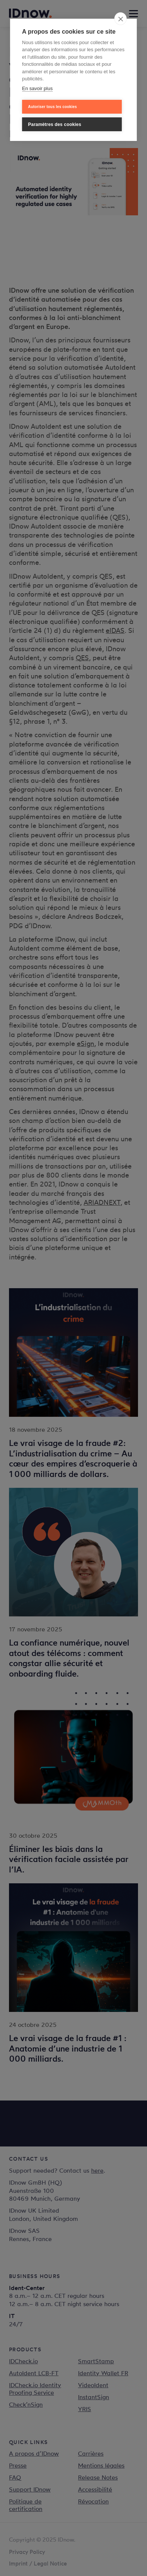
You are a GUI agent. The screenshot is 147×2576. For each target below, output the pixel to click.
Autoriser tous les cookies (52, 107)
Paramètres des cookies (54, 124)
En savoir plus (37, 88)
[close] (120, 18)
